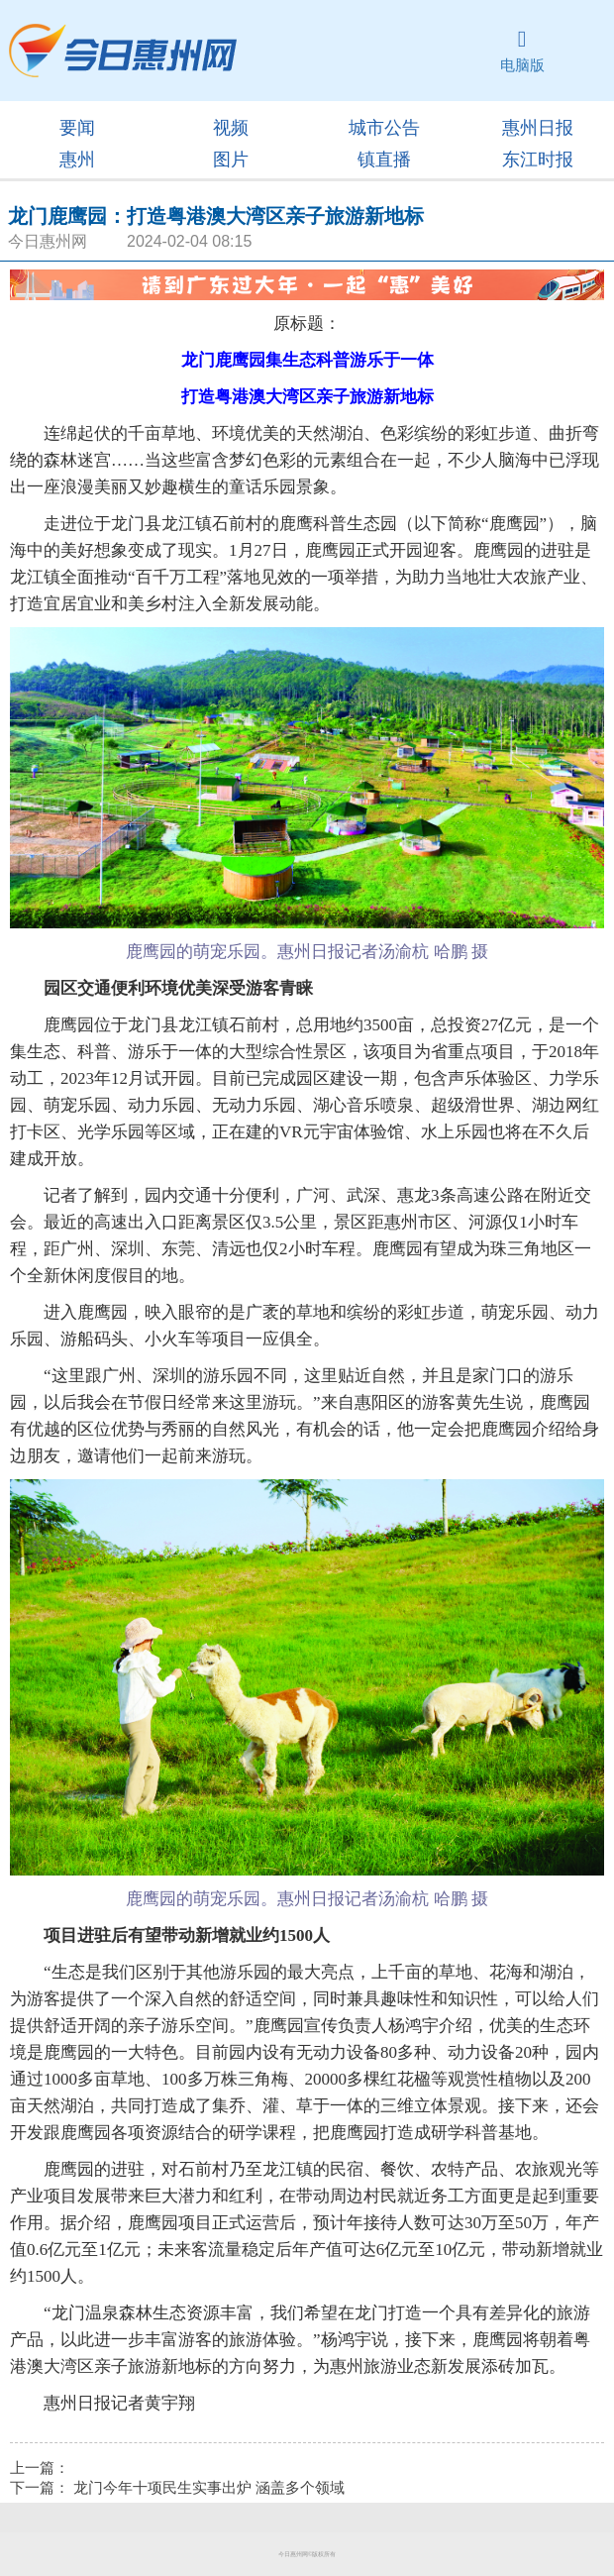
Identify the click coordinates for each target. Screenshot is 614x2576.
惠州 (77, 159)
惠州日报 (537, 128)
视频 (231, 128)
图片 (231, 159)
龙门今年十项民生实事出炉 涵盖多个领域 (209, 2488)
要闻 (77, 128)
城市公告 (384, 128)
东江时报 (537, 159)
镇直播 (384, 159)
